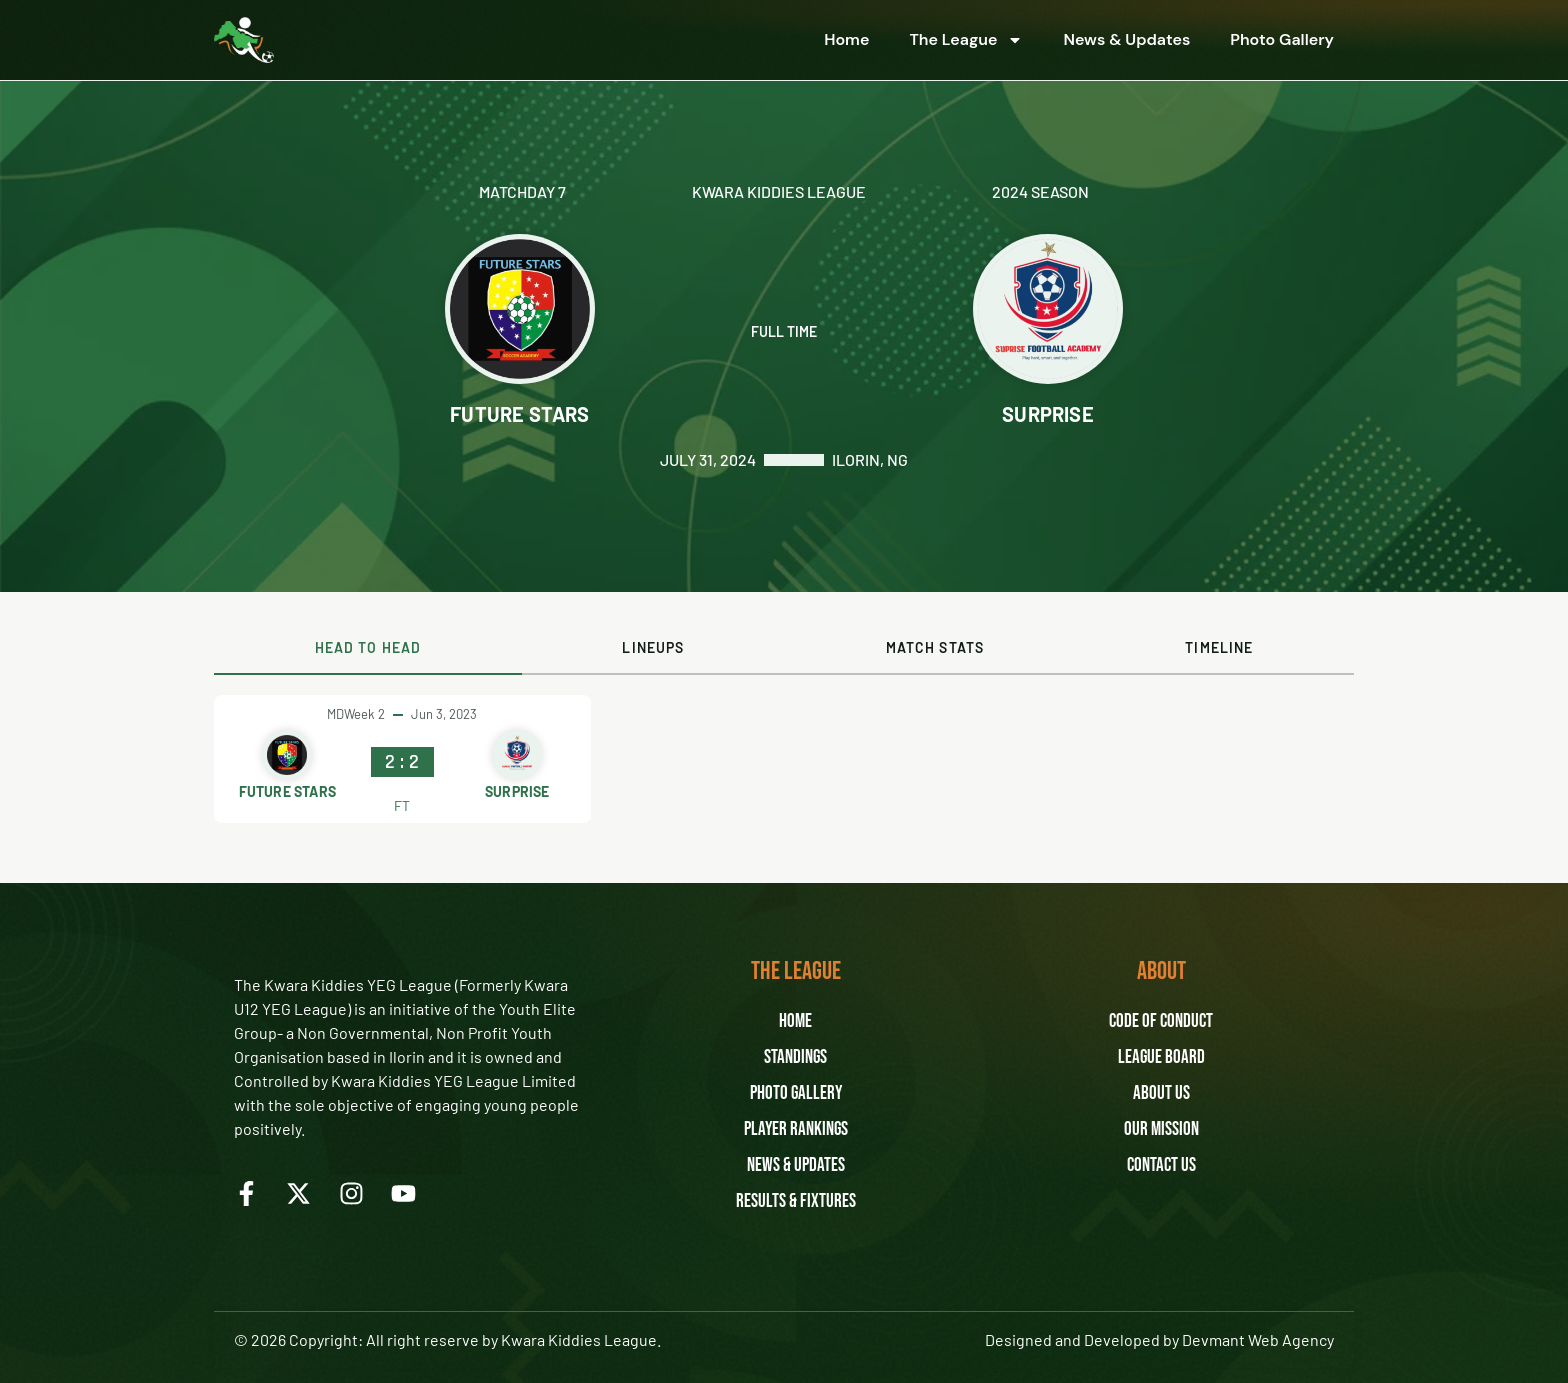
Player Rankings (795, 1130)
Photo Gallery (1282, 39)
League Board (1161, 1058)
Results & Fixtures (795, 1202)
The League (966, 40)
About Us (1161, 1094)
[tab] (368, 648)
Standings (796, 1058)
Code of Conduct (1161, 1022)
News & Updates (1126, 39)
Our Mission (1161, 1130)
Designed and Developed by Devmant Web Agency (1159, 1339)
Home (846, 39)
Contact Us (1161, 1166)
